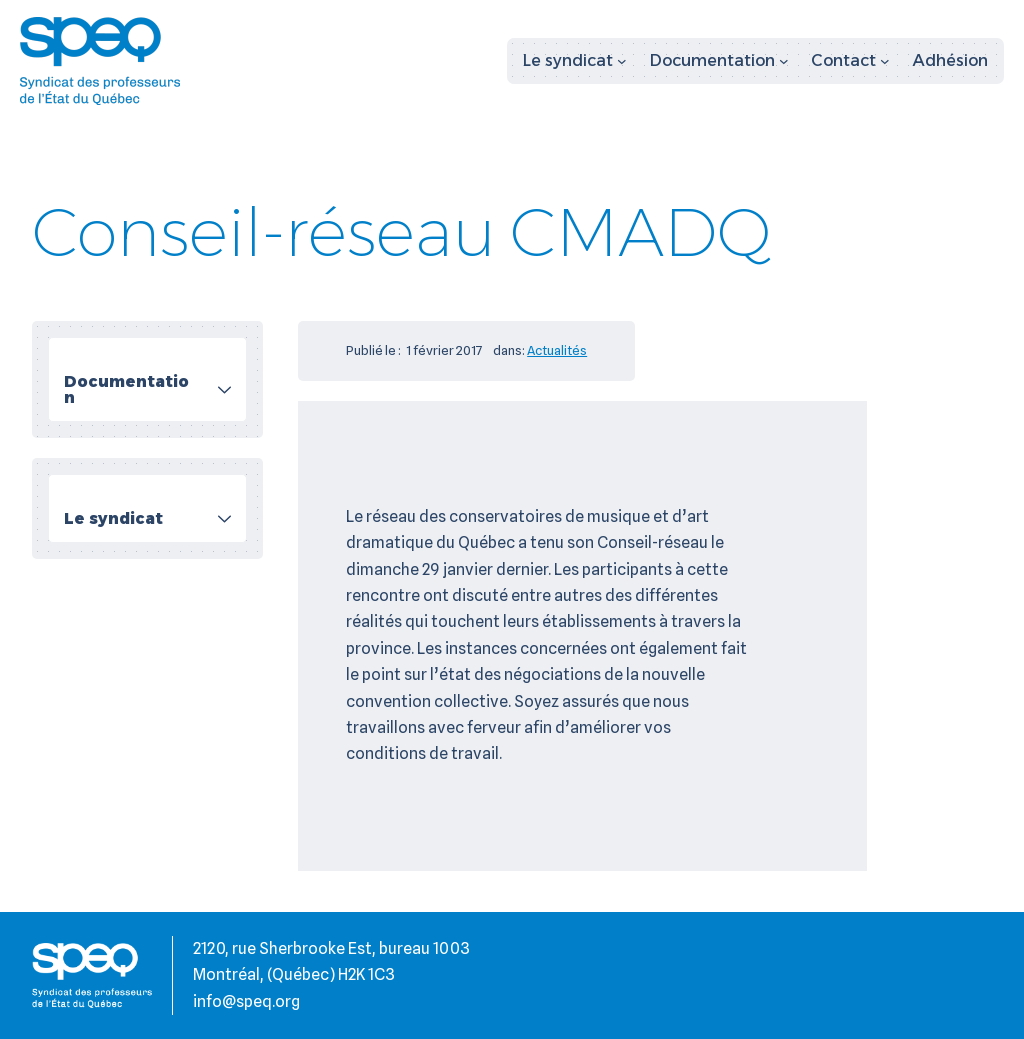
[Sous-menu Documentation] (719, 61)
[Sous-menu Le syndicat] (575, 61)
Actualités (557, 350)
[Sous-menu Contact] (850, 61)
